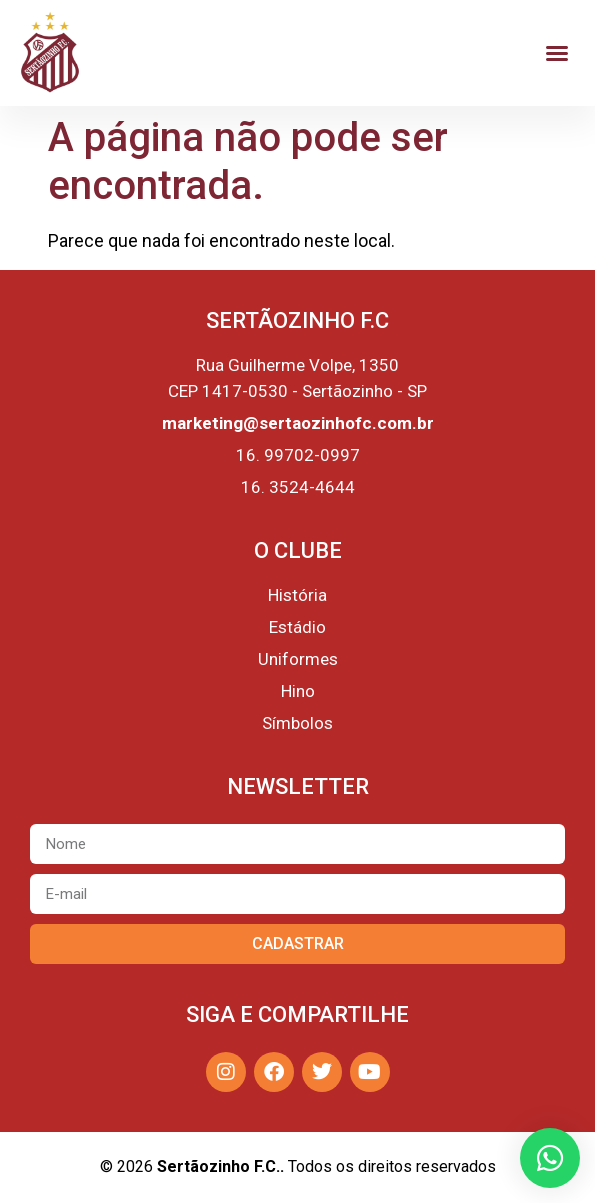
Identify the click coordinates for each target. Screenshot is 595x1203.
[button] (557, 53)
